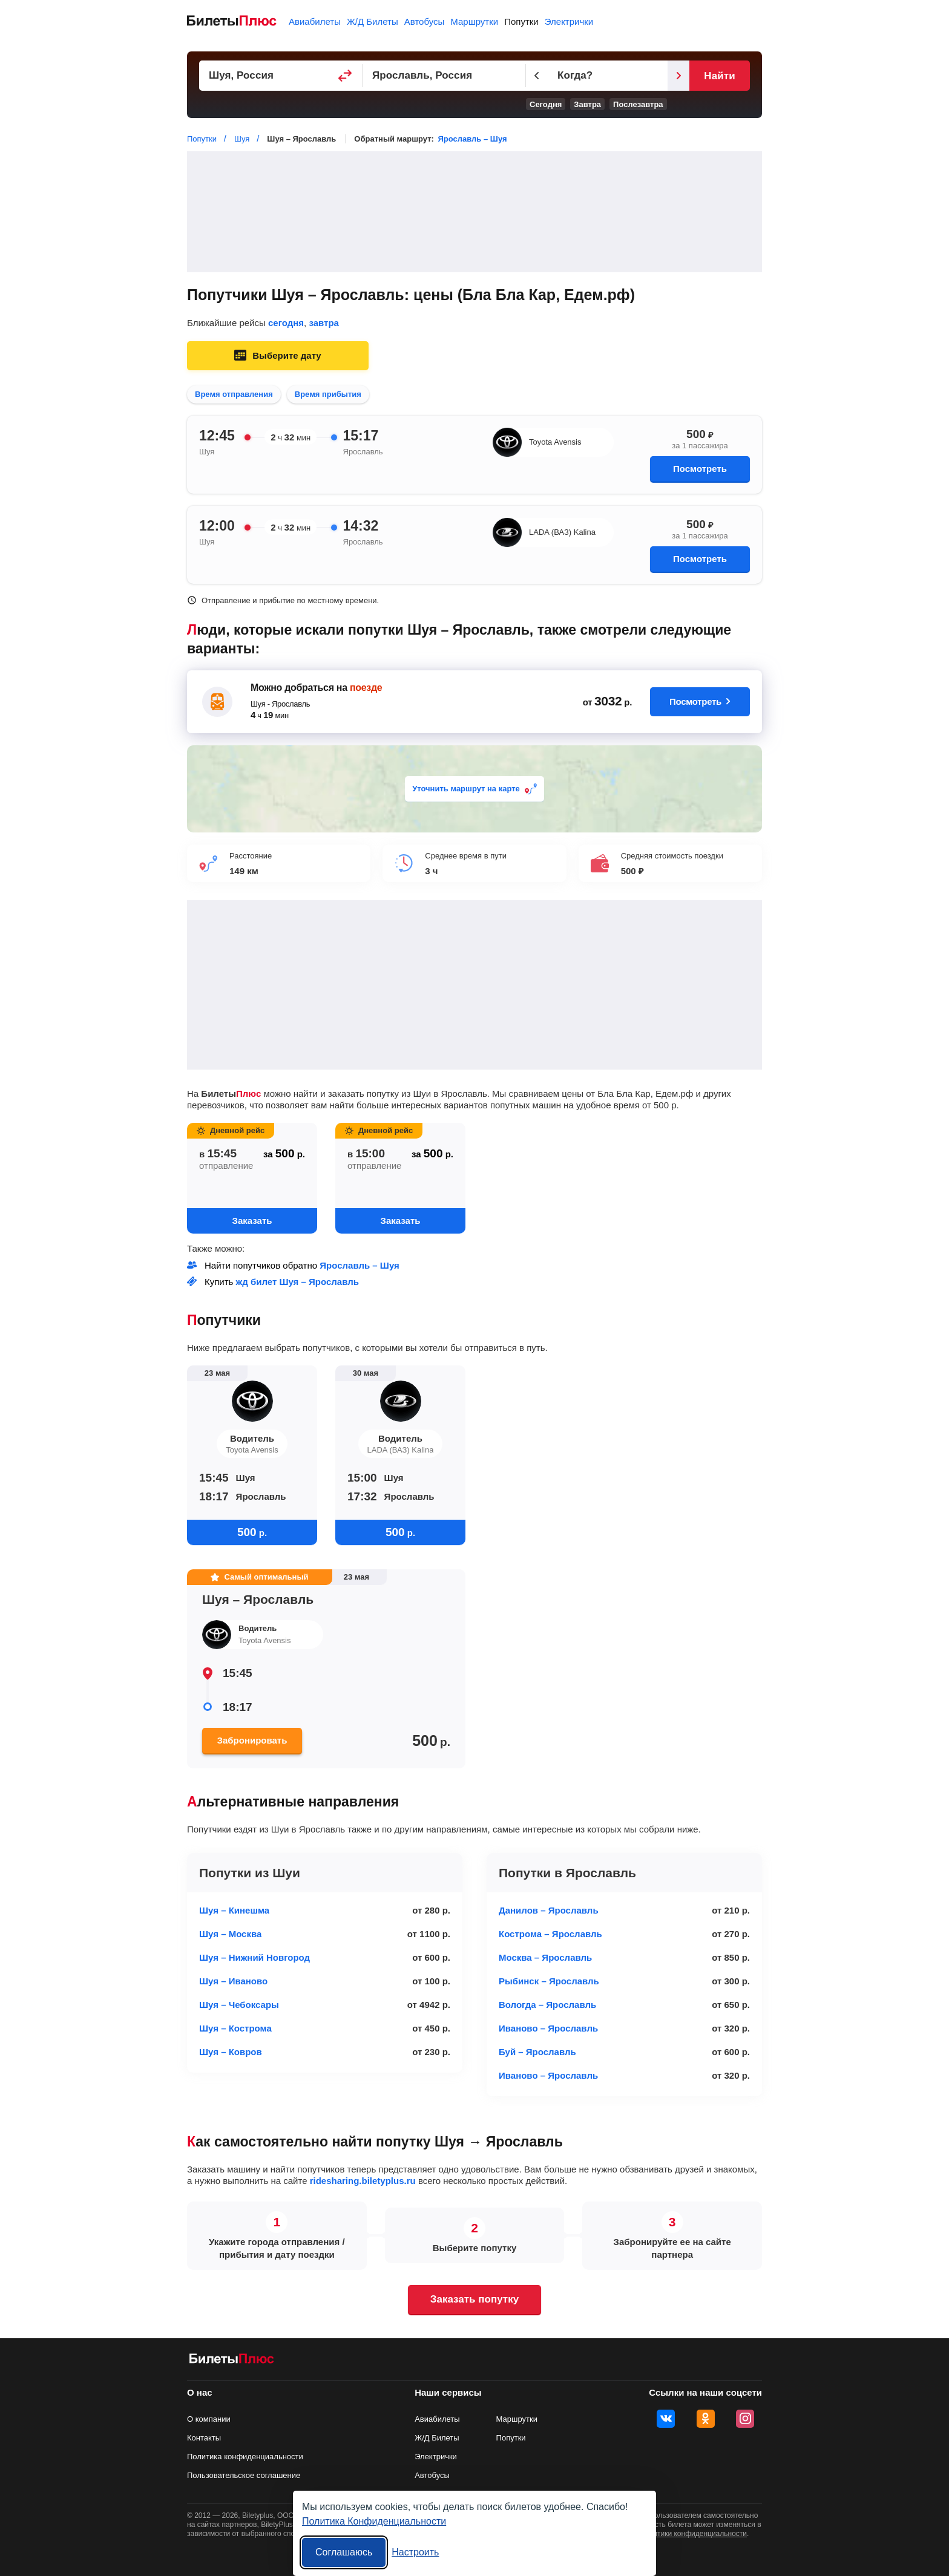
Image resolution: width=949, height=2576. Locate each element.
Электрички (569, 21)
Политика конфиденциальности (245, 2456)
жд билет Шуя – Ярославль (297, 1282)
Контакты (204, 2437)
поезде (366, 687)
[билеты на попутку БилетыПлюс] (232, 2360)
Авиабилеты (315, 21)
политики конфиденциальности (694, 2533)
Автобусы (424, 21)
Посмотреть (700, 468)
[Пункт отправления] (281, 75)
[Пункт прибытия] (444, 75)
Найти (719, 76)
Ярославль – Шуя (472, 138)
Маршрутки (474, 21)
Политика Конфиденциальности (374, 2521)
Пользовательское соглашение (243, 2475)
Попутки (521, 21)
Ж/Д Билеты (372, 21)
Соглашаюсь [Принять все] (343, 2552)
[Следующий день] (678, 75)
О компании (209, 2419)
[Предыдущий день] (537, 75)
